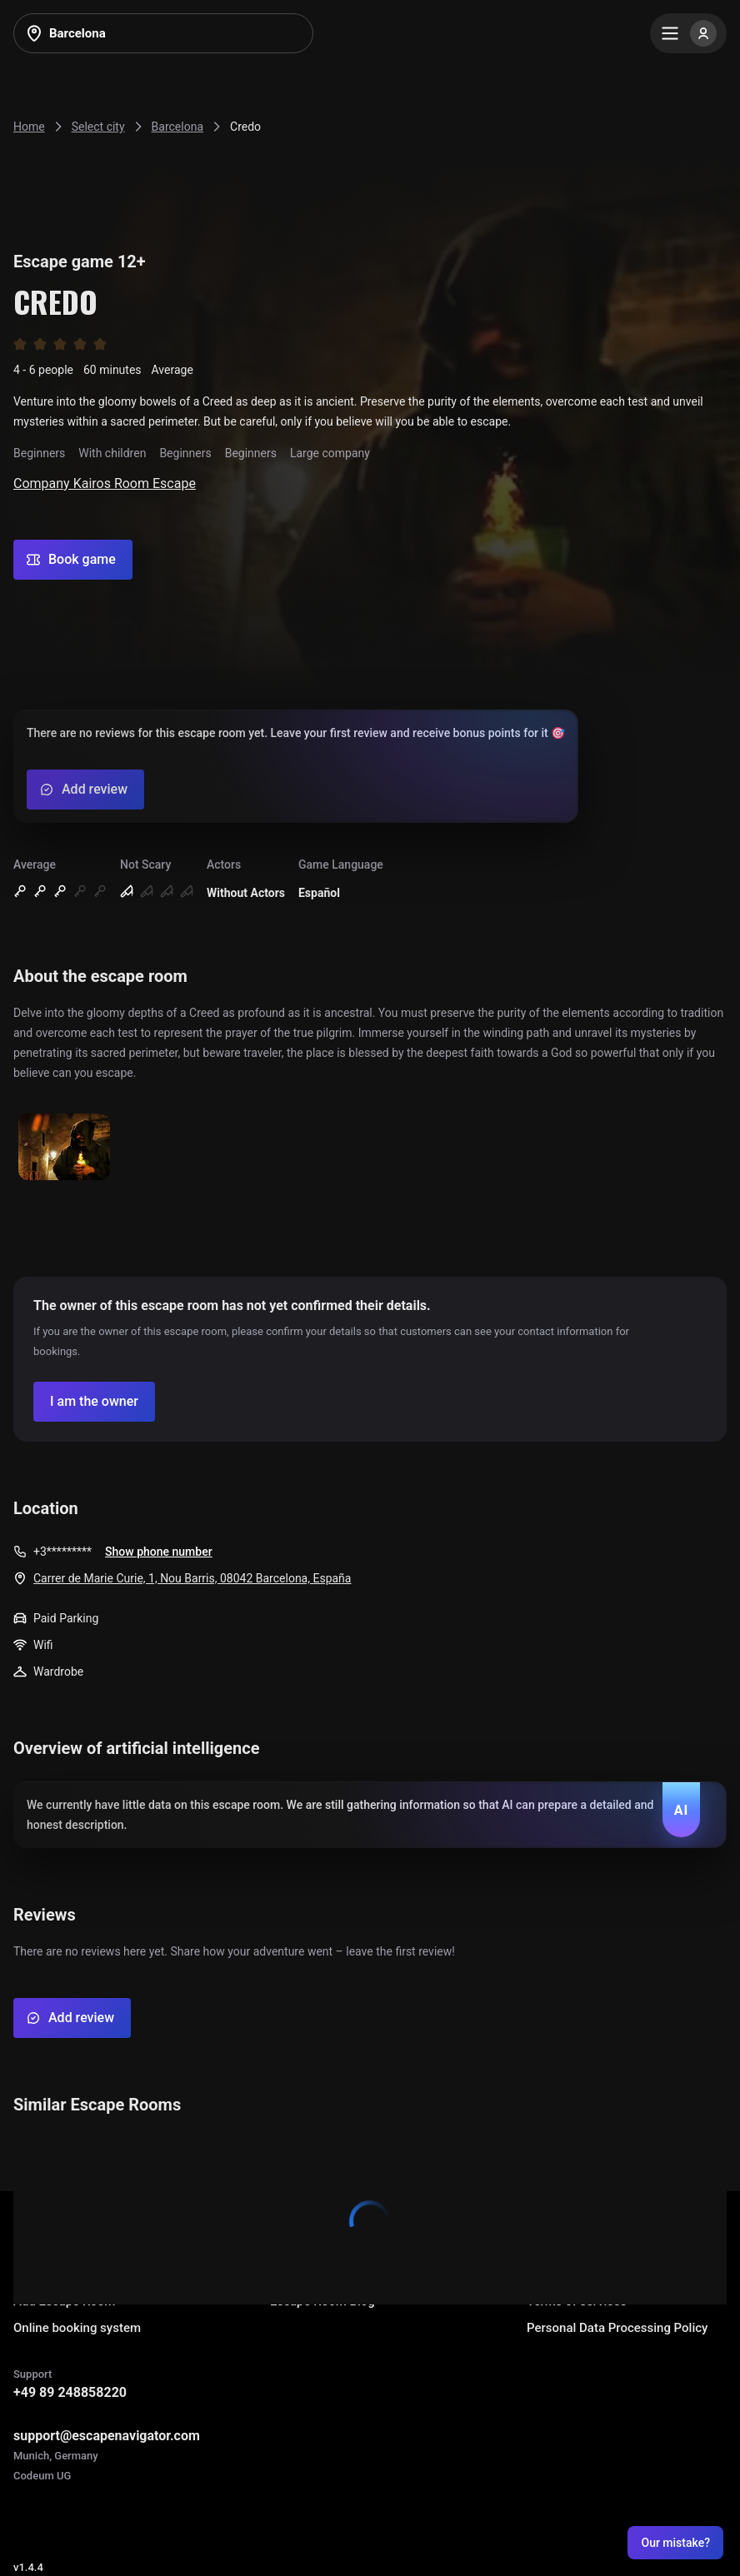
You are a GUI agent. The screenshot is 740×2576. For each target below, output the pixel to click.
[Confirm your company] (94, 1402)
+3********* (62, 1551)
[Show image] (64, 1148)
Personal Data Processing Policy (617, 2327)
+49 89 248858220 (70, 2392)
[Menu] (688, 33)
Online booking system (77, 2327)
